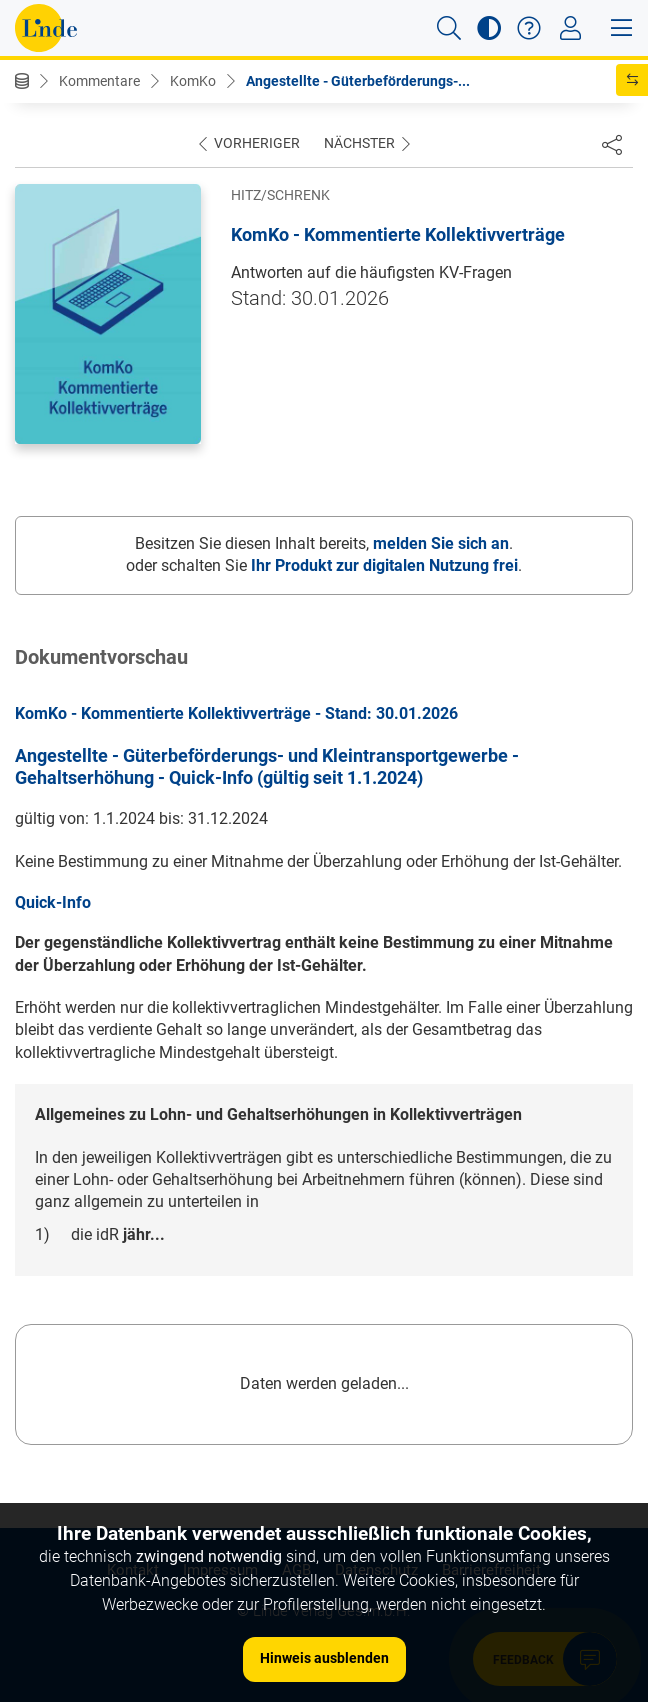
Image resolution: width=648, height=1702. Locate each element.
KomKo (193, 81)
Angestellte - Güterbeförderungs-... (358, 81)
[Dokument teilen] (612, 144)
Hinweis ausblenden (324, 1658)
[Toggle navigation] (570, 28)
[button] (449, 28)
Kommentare (99, 81)
